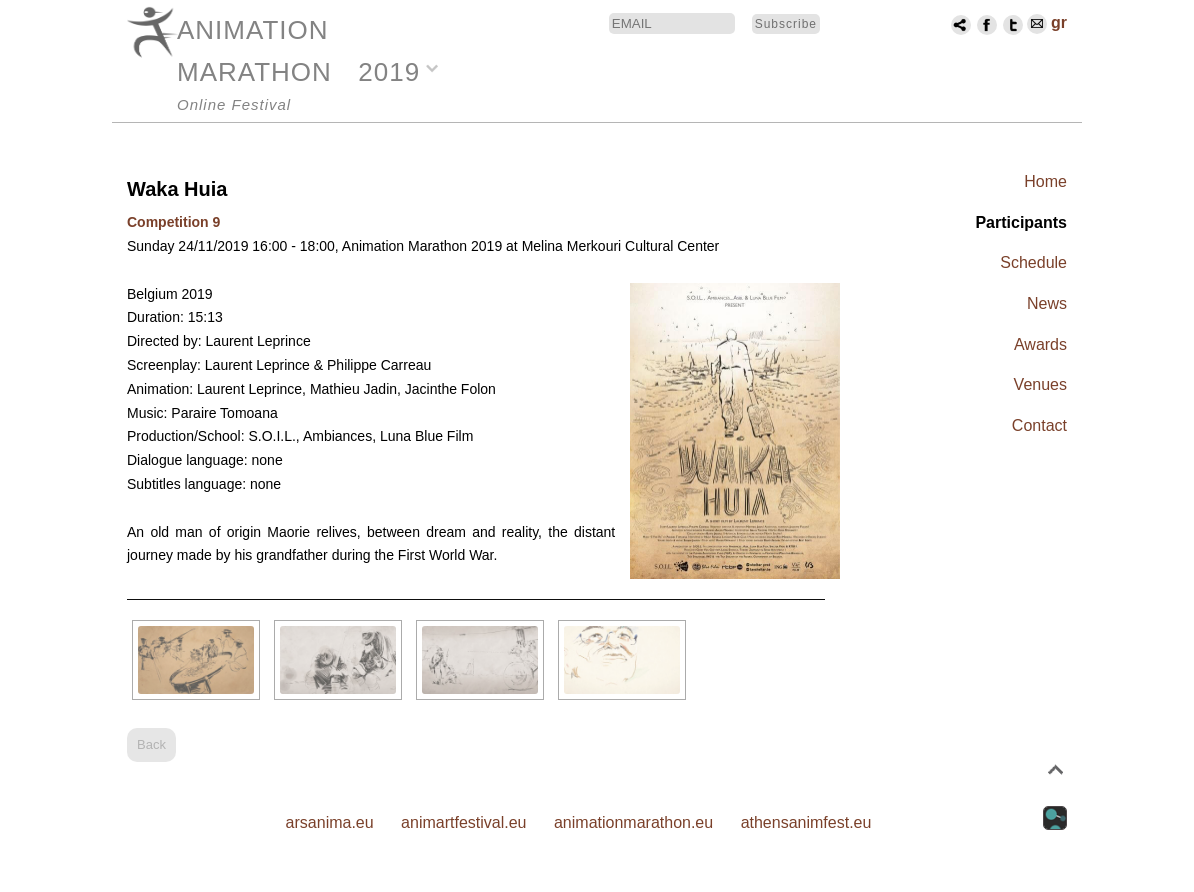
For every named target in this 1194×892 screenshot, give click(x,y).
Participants (1021, 222)
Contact (1039, 425)
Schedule (1033, 262)
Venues (1040, 384)
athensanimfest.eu (806, 822)
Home (1045, 181)
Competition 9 (173, 222)
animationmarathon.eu (633, 822)
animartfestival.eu (463, 822)
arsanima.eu (330, 822)
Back (151, 744)
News (1047, 303)
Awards (1040, 344)
